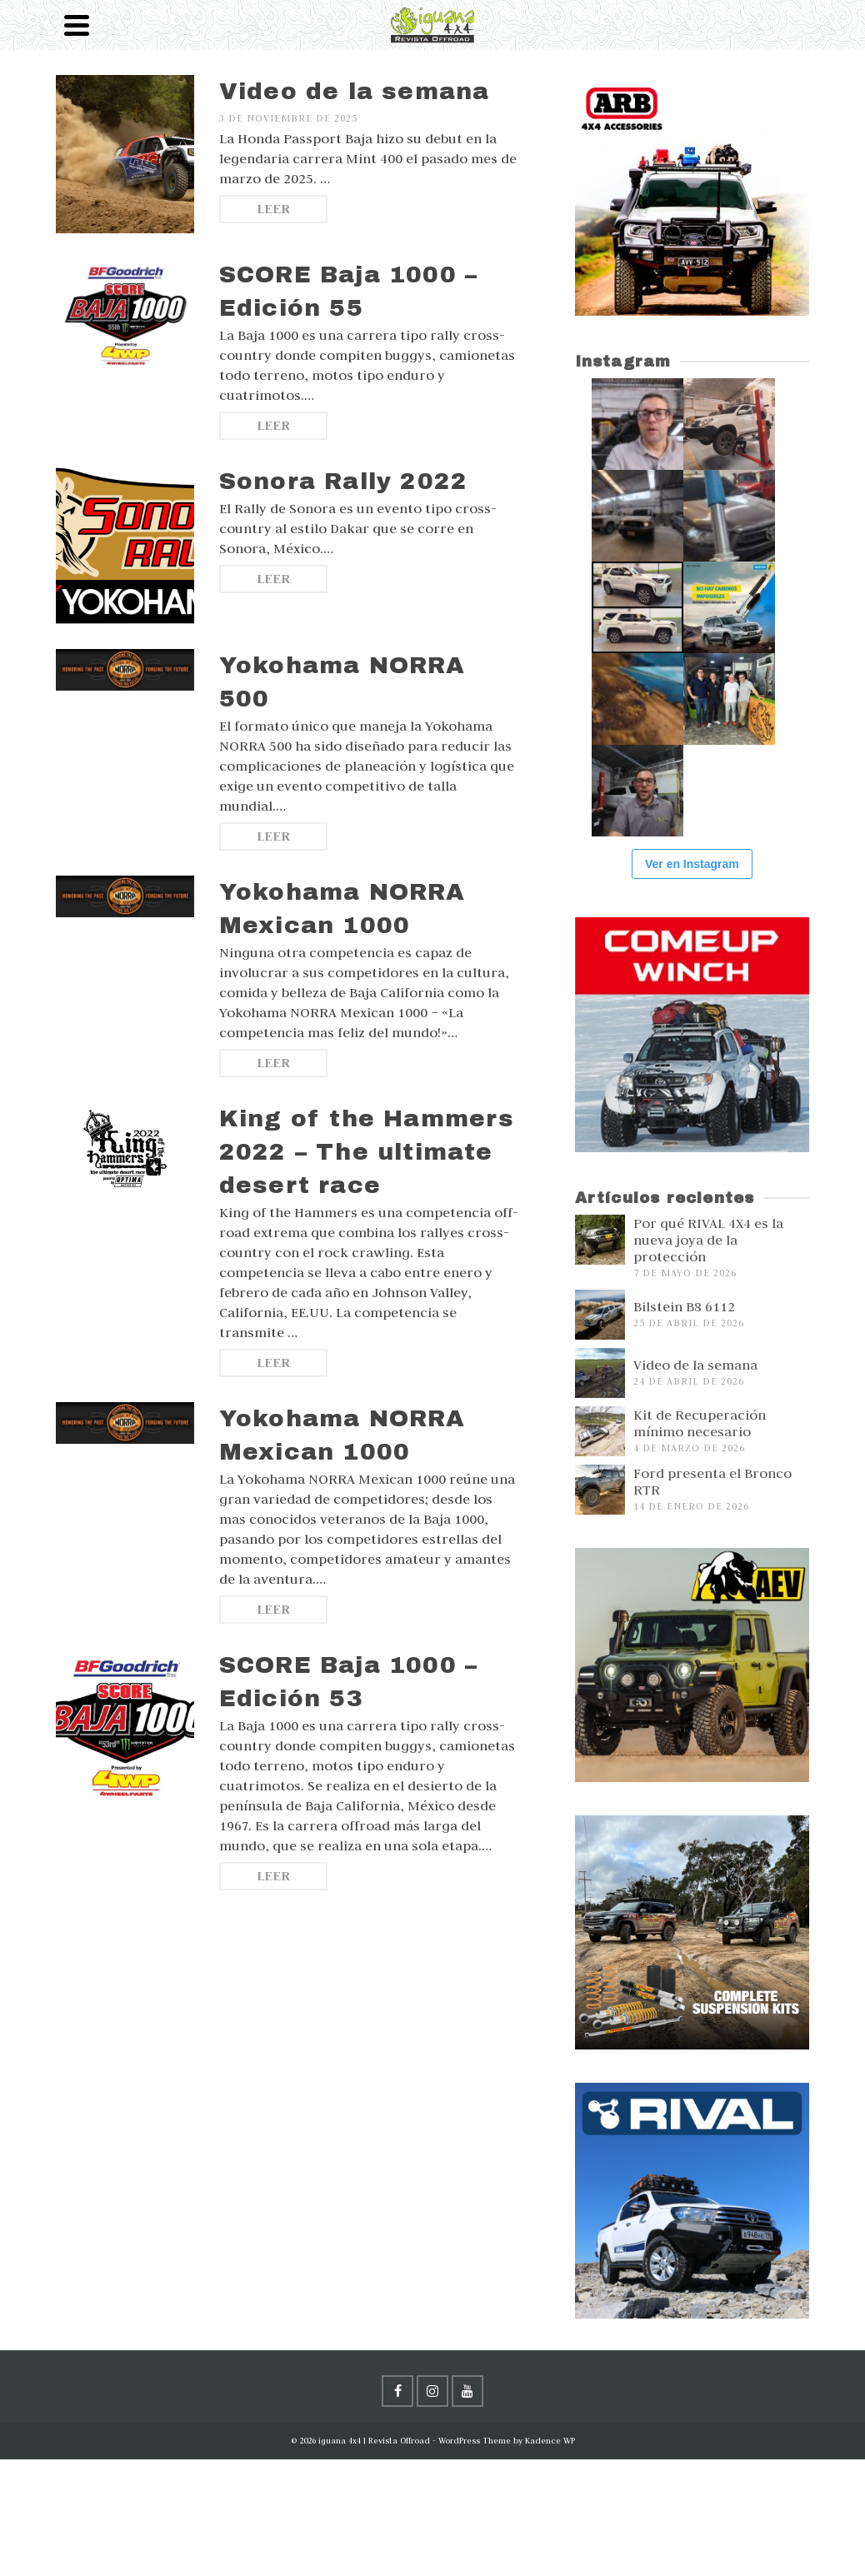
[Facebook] (397, 2391)
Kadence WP (550, 2440)
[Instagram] (432, 2391)
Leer (273, 208)
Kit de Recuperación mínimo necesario (699, 1423)
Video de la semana (695, 1364)
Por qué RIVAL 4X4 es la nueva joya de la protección (708, 1240)
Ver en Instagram (692, 864)
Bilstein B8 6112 (684, 1306)
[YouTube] (467, 2391)
